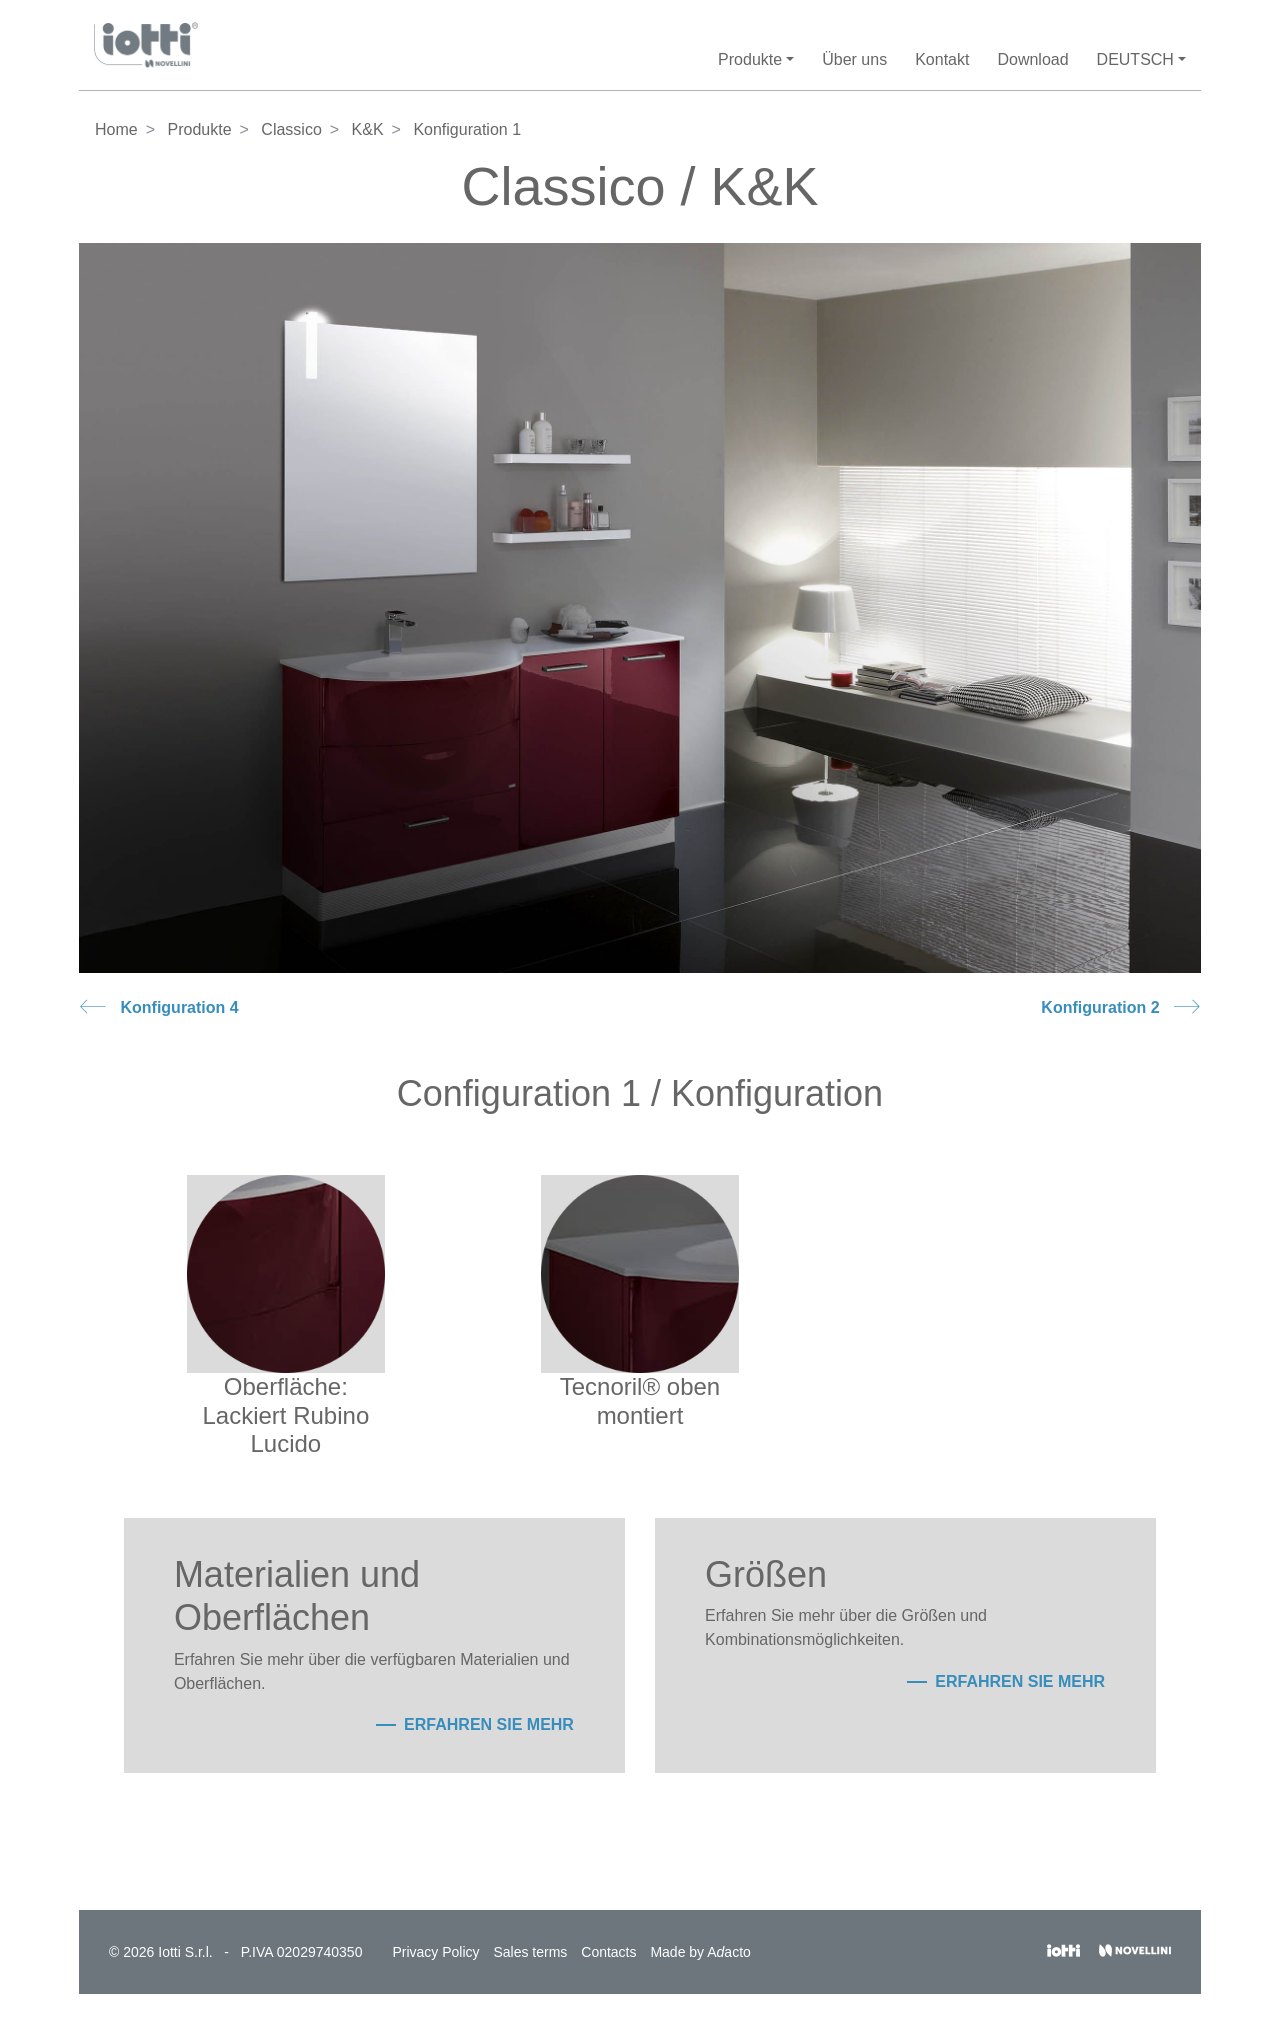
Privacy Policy (435, 1952)
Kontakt (942, 59)
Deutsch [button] (1135, 59)
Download (1032, 59)
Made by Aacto (700, 1952)
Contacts (608, 1952)
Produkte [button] (750, 59)
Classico (291, 129)
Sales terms (530, 1952)
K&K (368, 129)
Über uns (854, 59)
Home (116, 129)
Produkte (199, 129)
